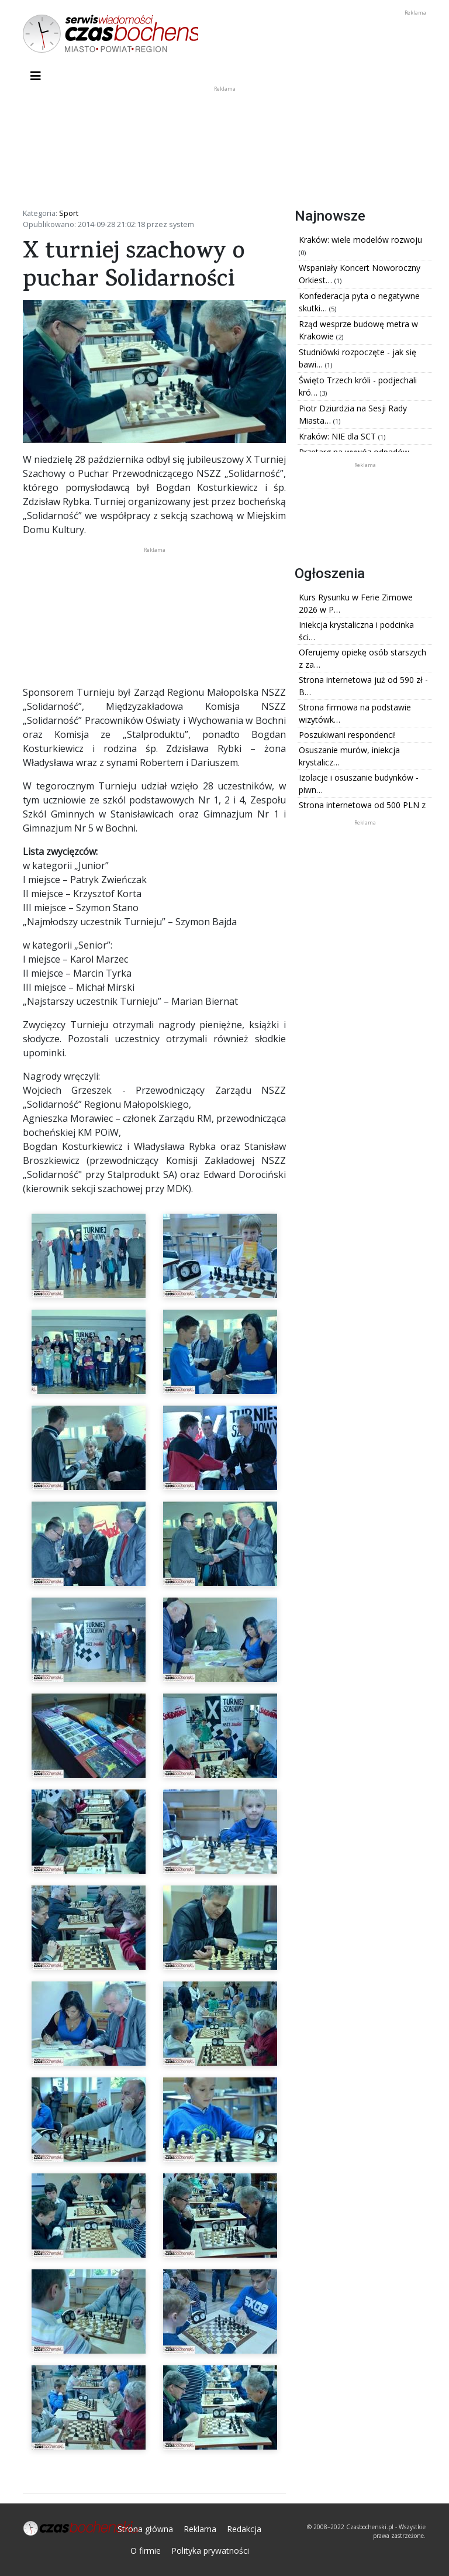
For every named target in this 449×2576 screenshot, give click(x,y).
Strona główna (145, 2528)
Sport (68, 213)
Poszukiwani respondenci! (347, 734)
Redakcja (244, 2528)
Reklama (200, 2528)
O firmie (145, 2550)
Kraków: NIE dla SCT (338, 436)
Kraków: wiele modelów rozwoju (360, 239)
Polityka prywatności (210, 2550)
